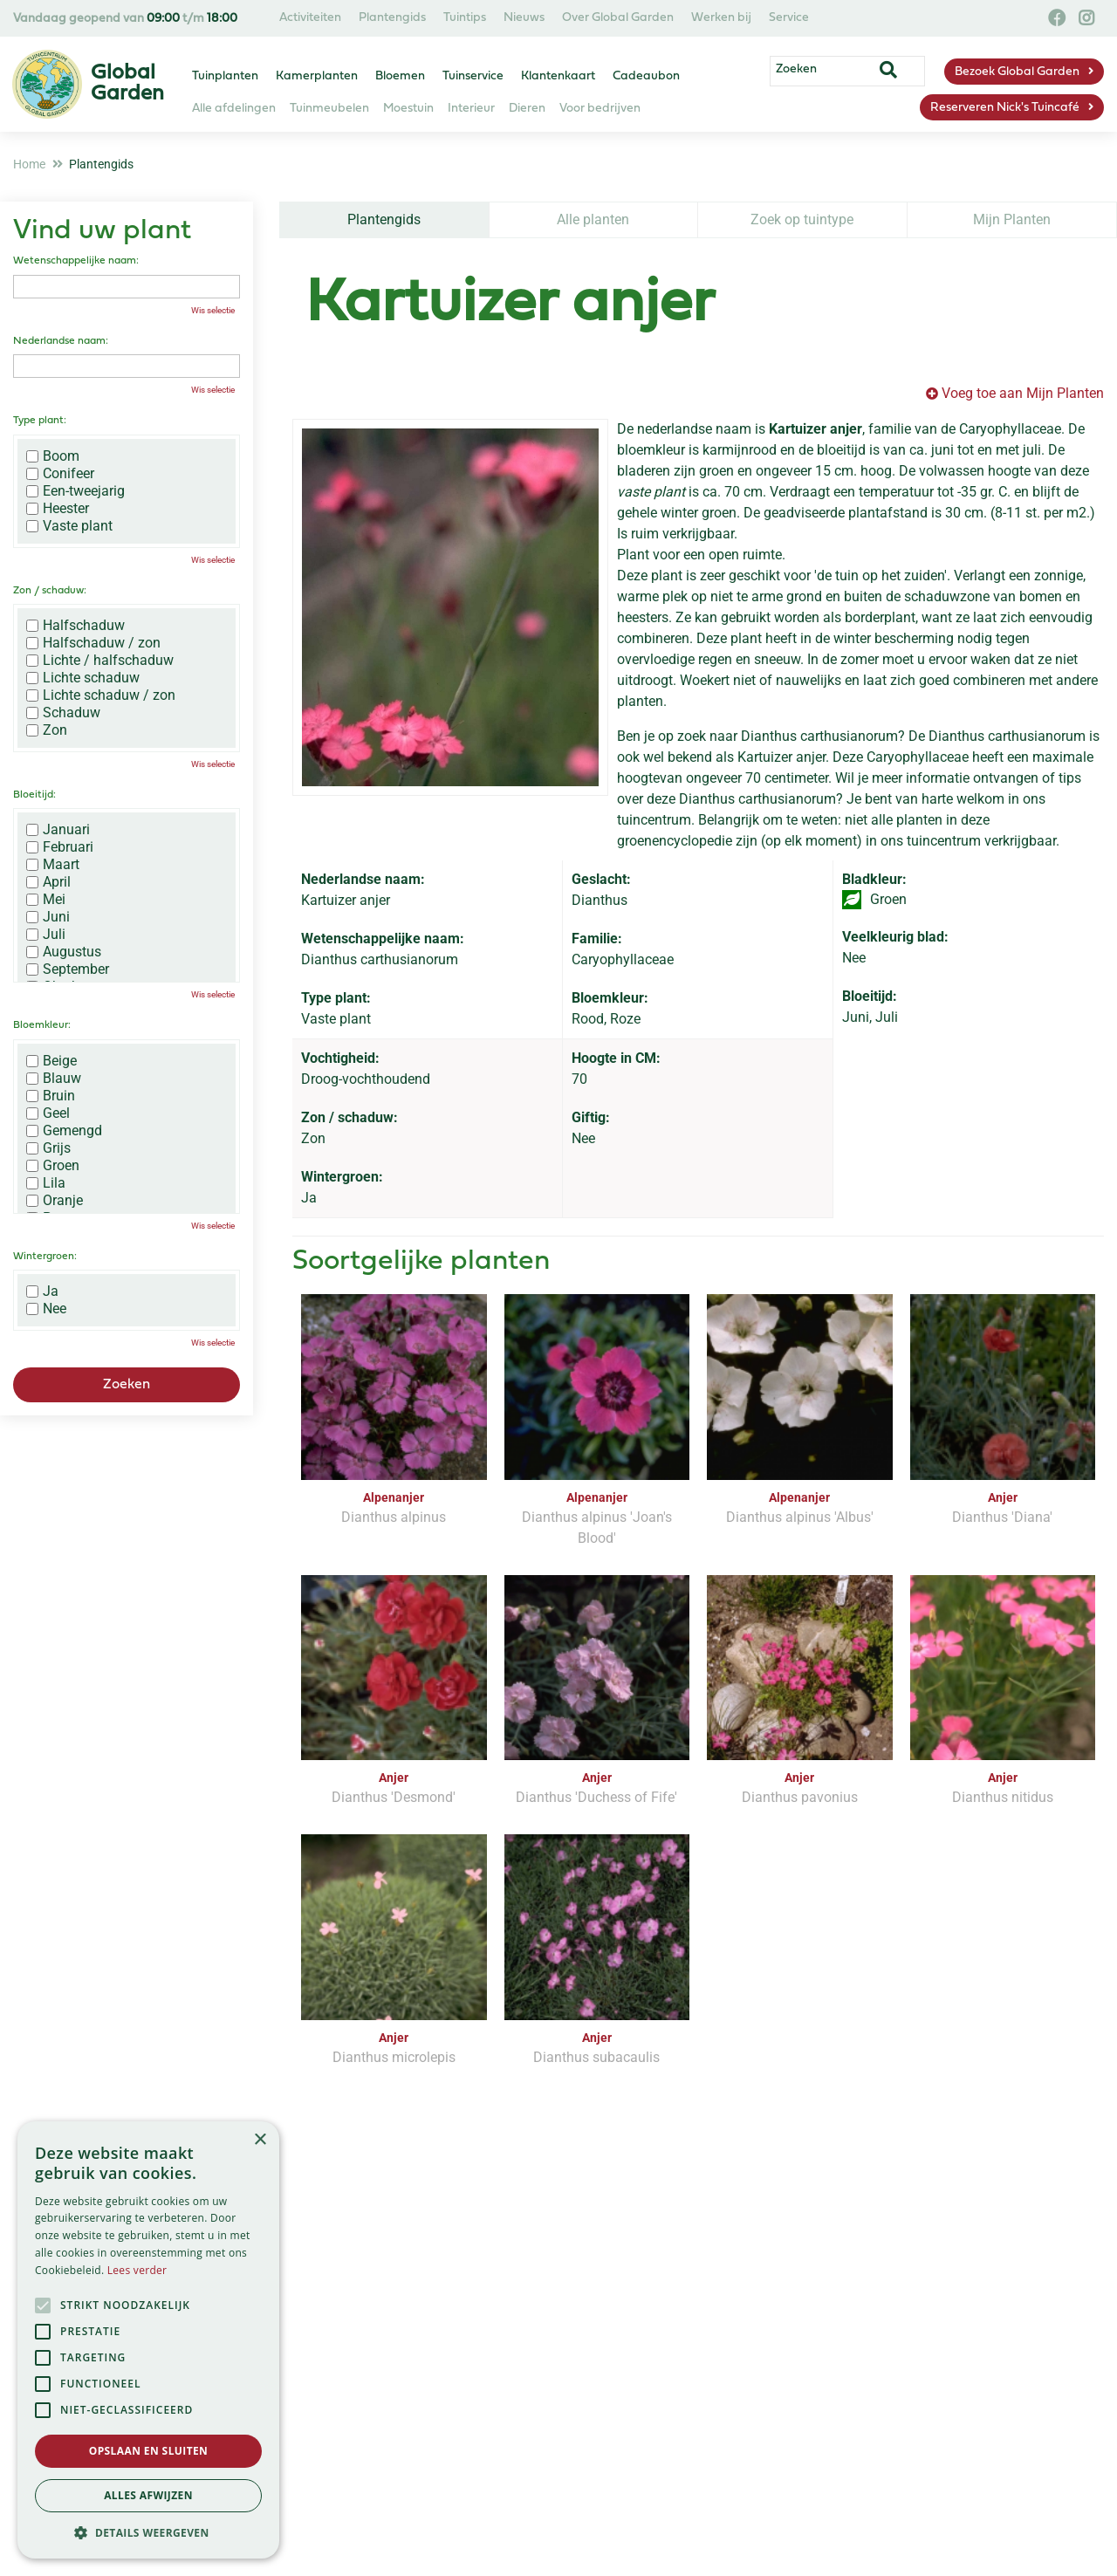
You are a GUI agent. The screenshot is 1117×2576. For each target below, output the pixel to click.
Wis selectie (213, 310)
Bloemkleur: (42, 1025)
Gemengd (64, 1131)
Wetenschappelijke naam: (76, 261)
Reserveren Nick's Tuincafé (1004, 107)
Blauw (53, 1078)
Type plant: (39, 420)
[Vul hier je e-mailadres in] (447, 2313)
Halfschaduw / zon (93, 643)
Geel (48, 1113)
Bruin (50, 1096)
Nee (46, 1309)
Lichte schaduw (83, 678)
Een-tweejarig (75, 491)
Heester (57, 509)
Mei (45, 900)
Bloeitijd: (34, 795)
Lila (45, 1183)
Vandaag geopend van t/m (125, 18)
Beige (51, 1061)
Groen (52, 1166)
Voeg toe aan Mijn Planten (1023, 393)
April (48, 882)
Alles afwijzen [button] (148, 2495)
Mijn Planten (1012, 219)
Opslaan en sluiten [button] (149, 2450)
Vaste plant (69, 526)
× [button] (259, 2140)
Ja (42, 1291)
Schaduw (63, 713)
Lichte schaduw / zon (100, 695)
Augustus (63, 952)
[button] (148, 2532)
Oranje (54, 1201)
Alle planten (593, 219)
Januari (58, 830)
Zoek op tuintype (801, 219)
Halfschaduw (75, 626)
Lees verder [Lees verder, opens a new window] (137, 2270)
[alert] (148, 2340)
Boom (52, 456)
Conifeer (60, 474)
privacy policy (632, 2263)
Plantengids (384, 219)
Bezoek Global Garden (1017, 72)
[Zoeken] (862, 72)
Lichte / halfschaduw (100, 660)
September (67, 969)
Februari (59, 847)
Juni (48, 917)
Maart (52, 865)
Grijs (48, 1148)
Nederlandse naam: (60, 341)
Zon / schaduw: (49, 590)
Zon (46, 730)
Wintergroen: (45, 1256)
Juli (45, 934)
